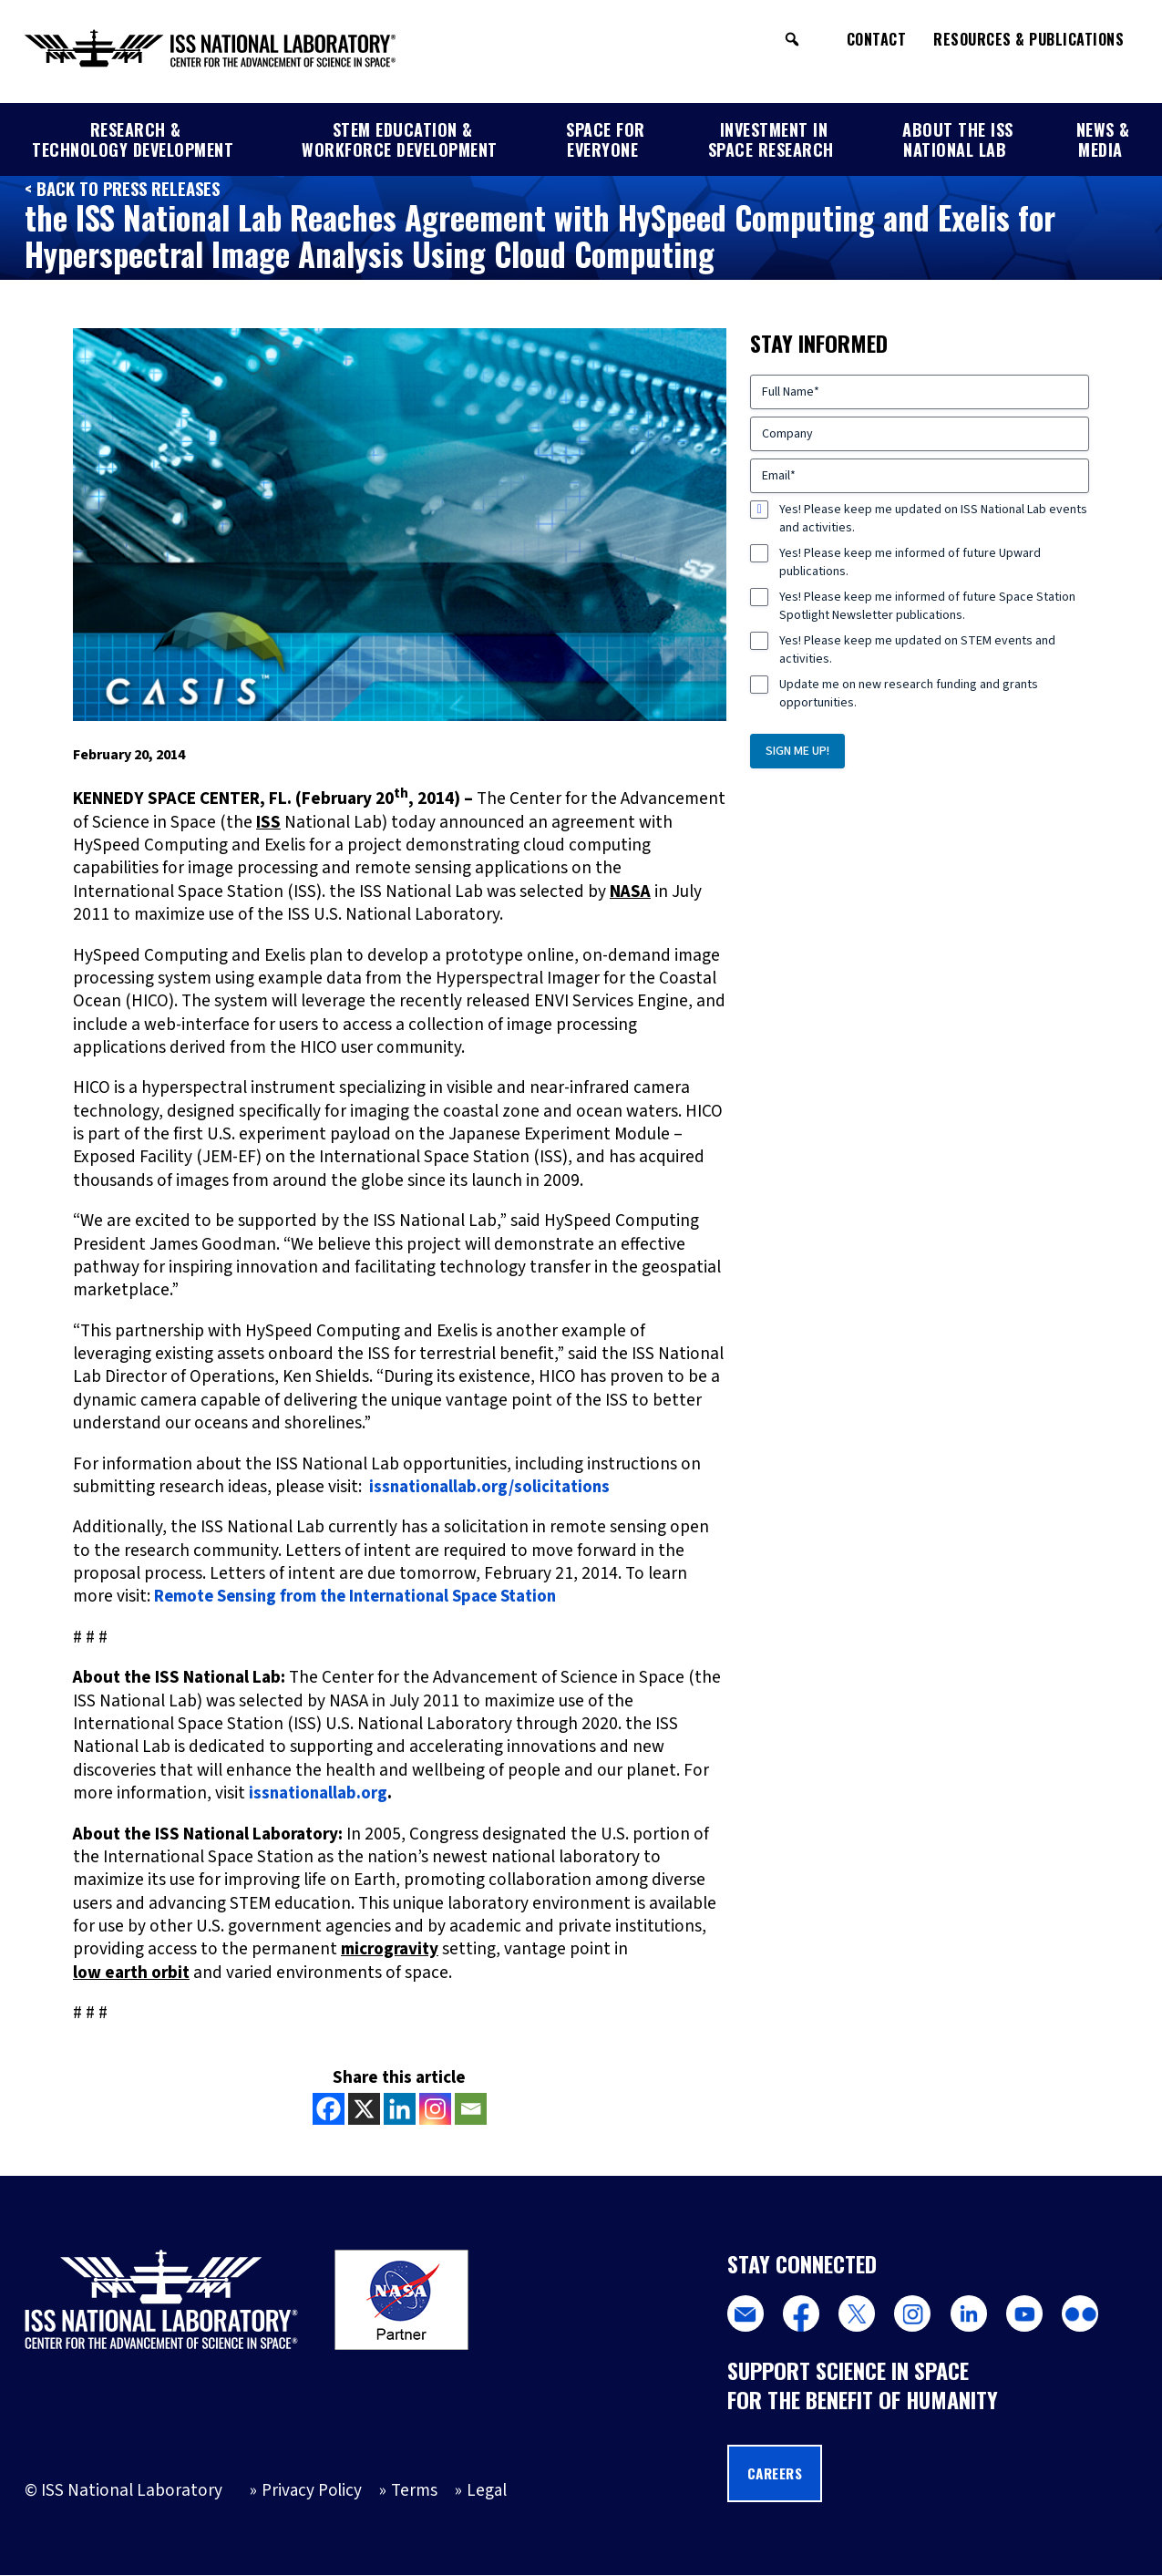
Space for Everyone (605, 139)
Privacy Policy (312, 2491)
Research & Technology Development (132, 139)
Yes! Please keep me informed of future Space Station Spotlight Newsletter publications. (927, 606)
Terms (415, 2491)
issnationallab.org (319, 1793)
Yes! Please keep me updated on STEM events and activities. (917, 650)
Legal (488, 2491)
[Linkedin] (400, 2108)
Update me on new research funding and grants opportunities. (908, 693)
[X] (364, 2108)
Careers (777, 2474)
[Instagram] (435, 2108)
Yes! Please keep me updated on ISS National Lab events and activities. (933, 518)
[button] (792, 39)
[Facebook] (328, 2108)
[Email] (471, 2108)
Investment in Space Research (771, 139)
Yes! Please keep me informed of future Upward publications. (910, 562)
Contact (877, 39)
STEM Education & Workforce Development (400, 139)
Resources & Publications (1028, 39)
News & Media (1103, 139)
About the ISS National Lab (957, 139)
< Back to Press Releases (125, 188)
